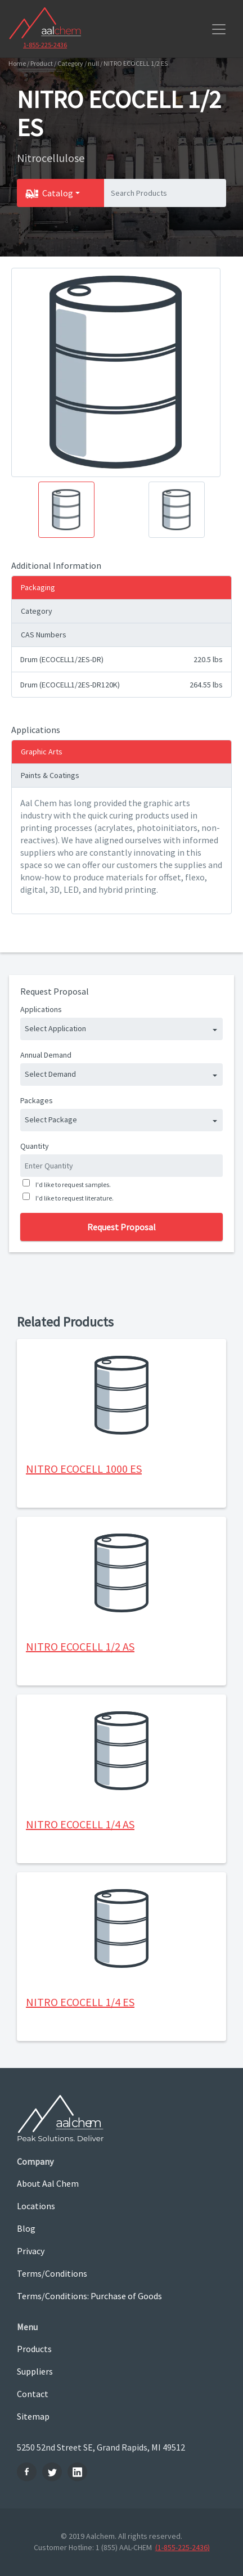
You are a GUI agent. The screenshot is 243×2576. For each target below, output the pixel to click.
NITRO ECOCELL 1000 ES (84, 1469)
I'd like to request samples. (72, 1184)
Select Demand (50, 1074)
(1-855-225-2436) (182, 2547)
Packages (36, 1100)
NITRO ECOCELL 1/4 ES (80, 2002)
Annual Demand (45, 1055)
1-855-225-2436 (45, 45)
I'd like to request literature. (73, 1198)
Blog (26, 2228)
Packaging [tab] (38, 587)
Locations (36, 2205)
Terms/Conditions (52, 2273)
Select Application (55, 1028)
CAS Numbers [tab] (43, 635)
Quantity (34, 1146)
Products (34, 2348)
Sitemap (33, 2416)
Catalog (57, 193)
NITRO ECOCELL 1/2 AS (80, 1646)
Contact (32, 2393)
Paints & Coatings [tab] (50, 775)
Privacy (30, 2250)
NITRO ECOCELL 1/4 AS (80, 1824)
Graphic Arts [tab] (41, 752)
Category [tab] (36, 611)
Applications (41, 1009)
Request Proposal (121, 1227)
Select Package (51, 1119)
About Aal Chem (48, 2183)
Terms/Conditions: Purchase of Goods (89, 2295)
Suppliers (35, 2371)
